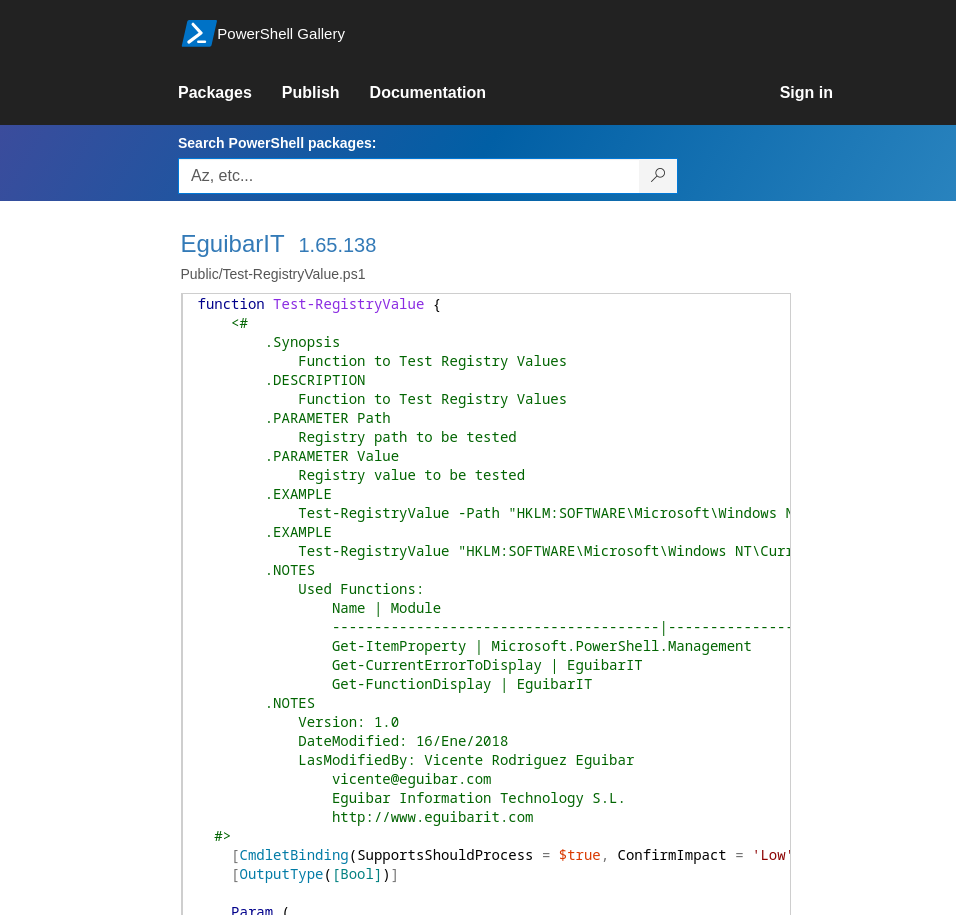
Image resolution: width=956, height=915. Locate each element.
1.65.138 (337, 245)
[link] (230, 93)
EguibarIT (233, 243)
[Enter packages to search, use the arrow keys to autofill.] (409, 176)
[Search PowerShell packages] (658, 176)
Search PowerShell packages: (277, 143)
